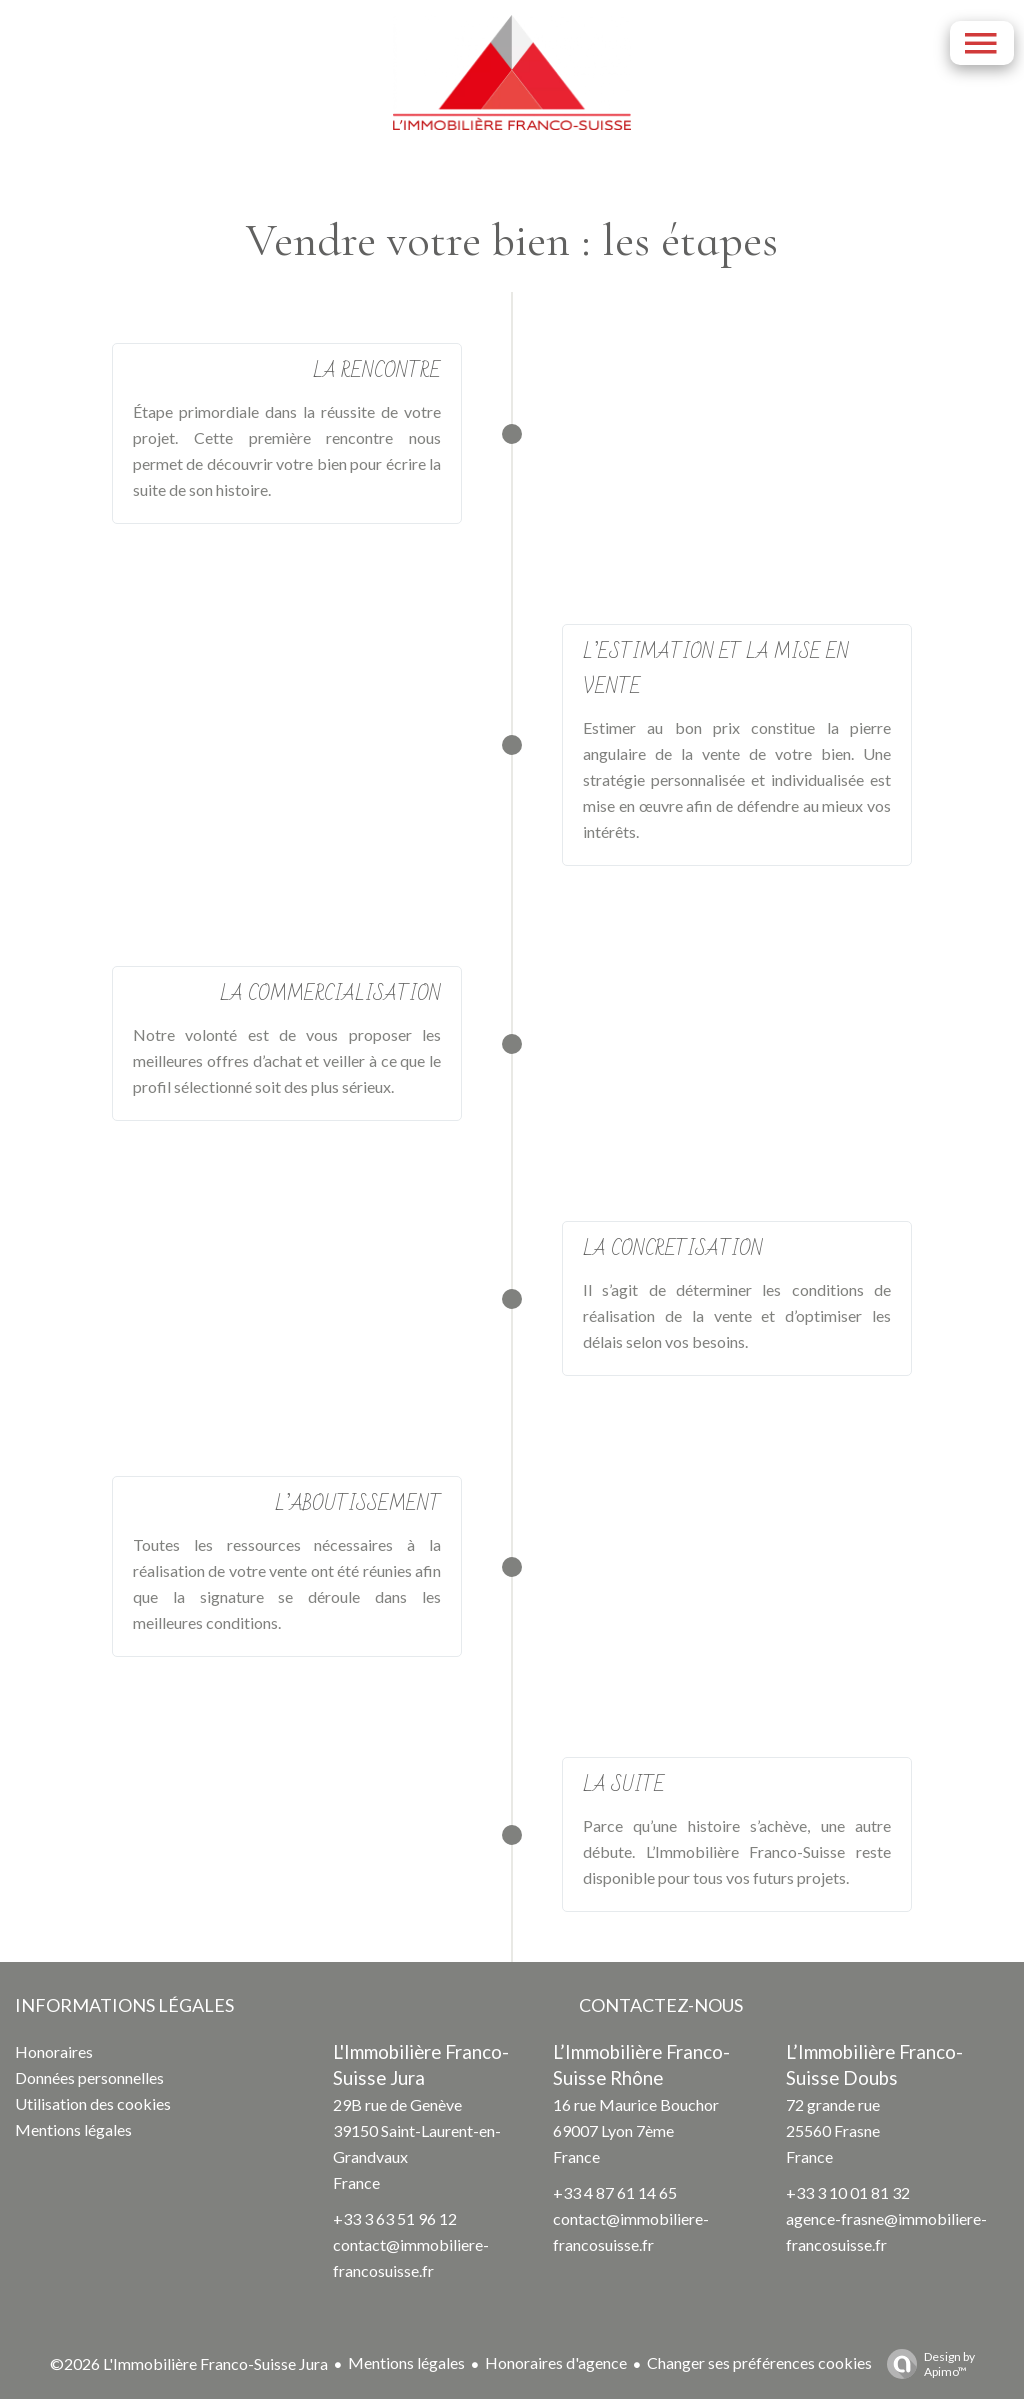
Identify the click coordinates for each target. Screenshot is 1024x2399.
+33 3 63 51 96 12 (395, 2218)
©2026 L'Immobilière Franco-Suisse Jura (189, 2363)
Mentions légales (406, 2362)
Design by (926, 2364)
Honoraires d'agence (556, 2362)
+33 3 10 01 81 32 (848, 2192)
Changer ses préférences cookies (759, 2362)
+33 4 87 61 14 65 (615, 2192)
